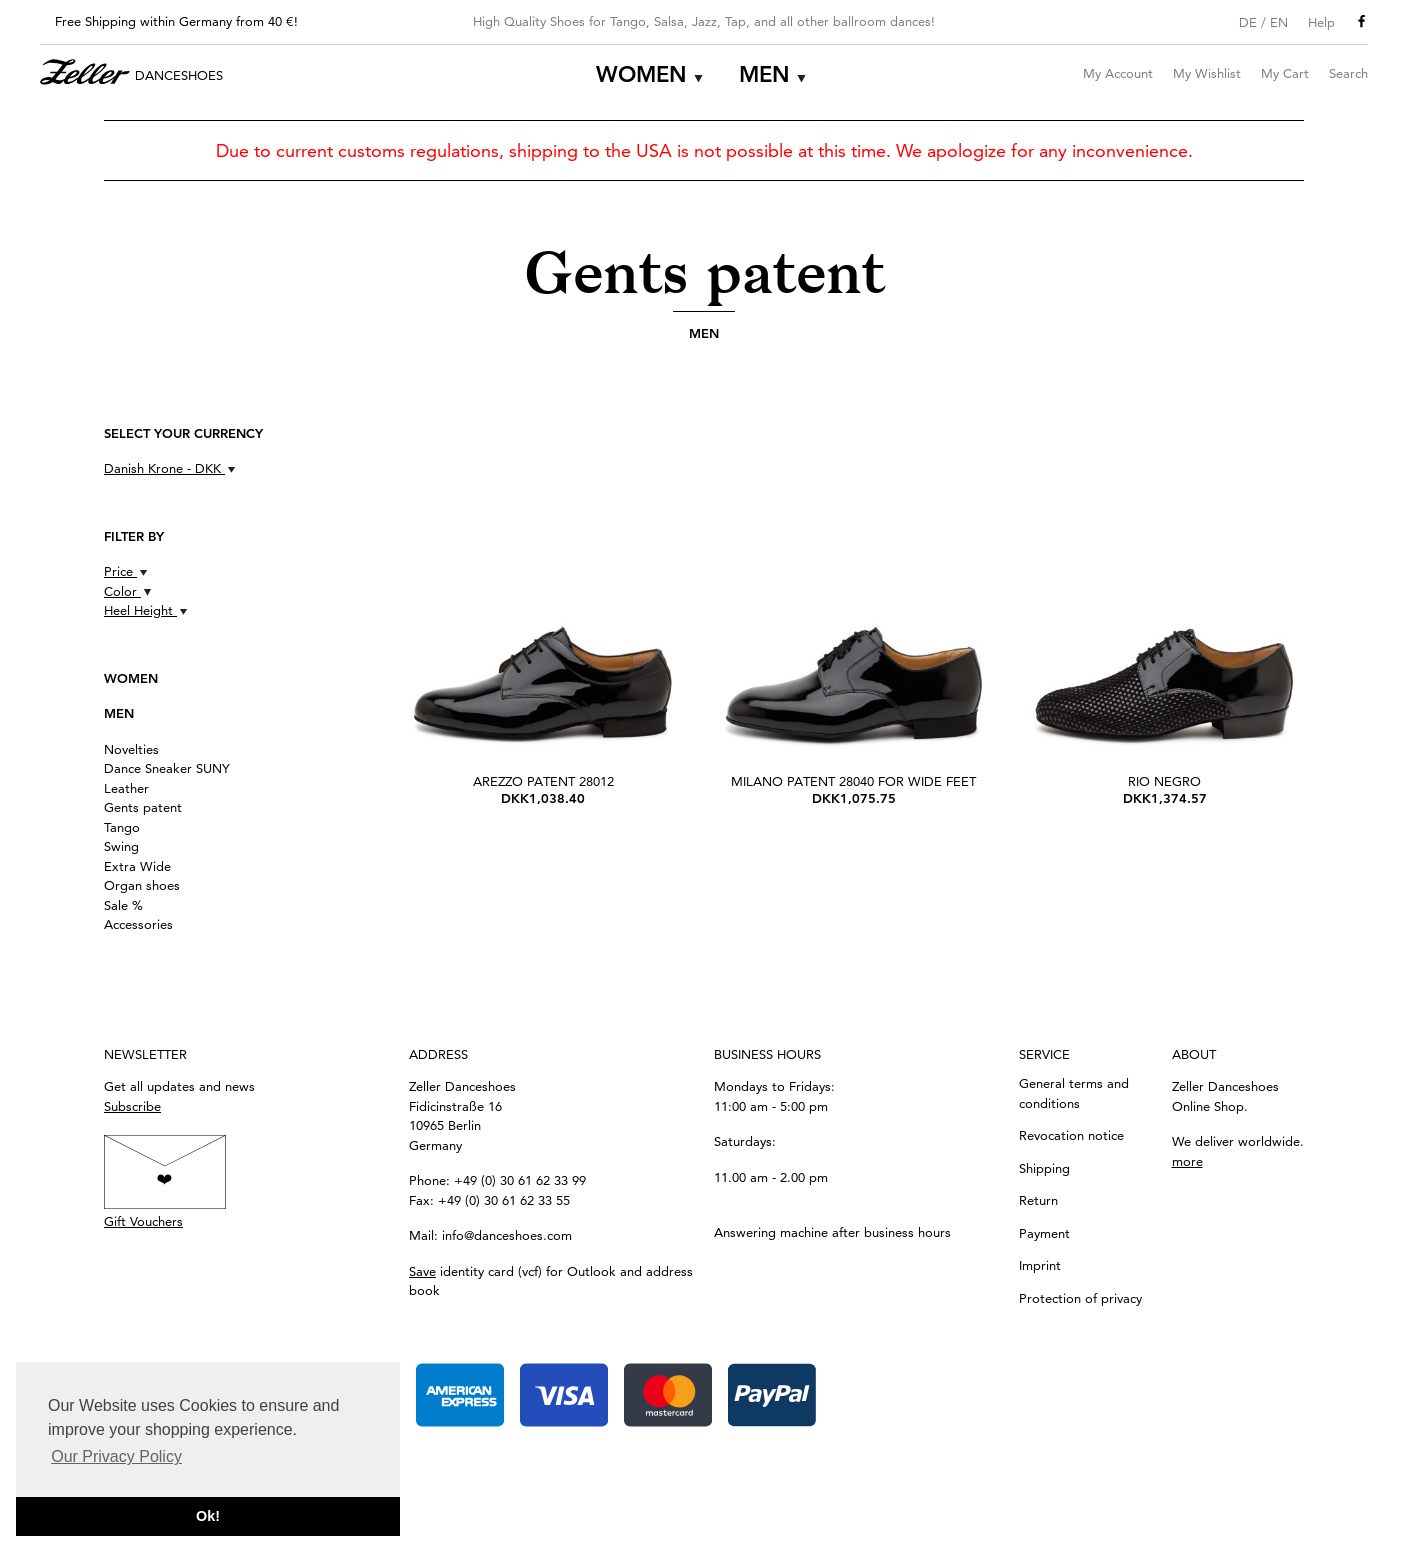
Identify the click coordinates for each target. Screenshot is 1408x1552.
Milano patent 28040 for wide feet (853, 781)
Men (764, 74)
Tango (122, 827)
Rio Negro (1164, 781)
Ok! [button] (208, 1516)
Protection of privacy (1080, 1298)
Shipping (1044, 1168)
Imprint (1040, 1265)
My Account (1118, 73)
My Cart (1285, 73)
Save (422, 1271)
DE (1248, 22)
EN (1279, 22)
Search (1348, 73)
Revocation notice (1071, 1135)
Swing (121, 846)
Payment (1044, 1233)
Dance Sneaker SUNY (167, 768)
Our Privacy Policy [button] (116, 1456)
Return (1038, 1200)
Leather (126, 788)
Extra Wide (137, 866)
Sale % (123, 905)
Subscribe (132, 1106)
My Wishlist (1207, 73)
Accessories (138, 924)
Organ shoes (142, 885)
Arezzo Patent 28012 (543, 781)
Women (641, 74)
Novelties (131, 749)
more (1187, 1161)
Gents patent (143, 807)
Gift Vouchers (143, 1221)
